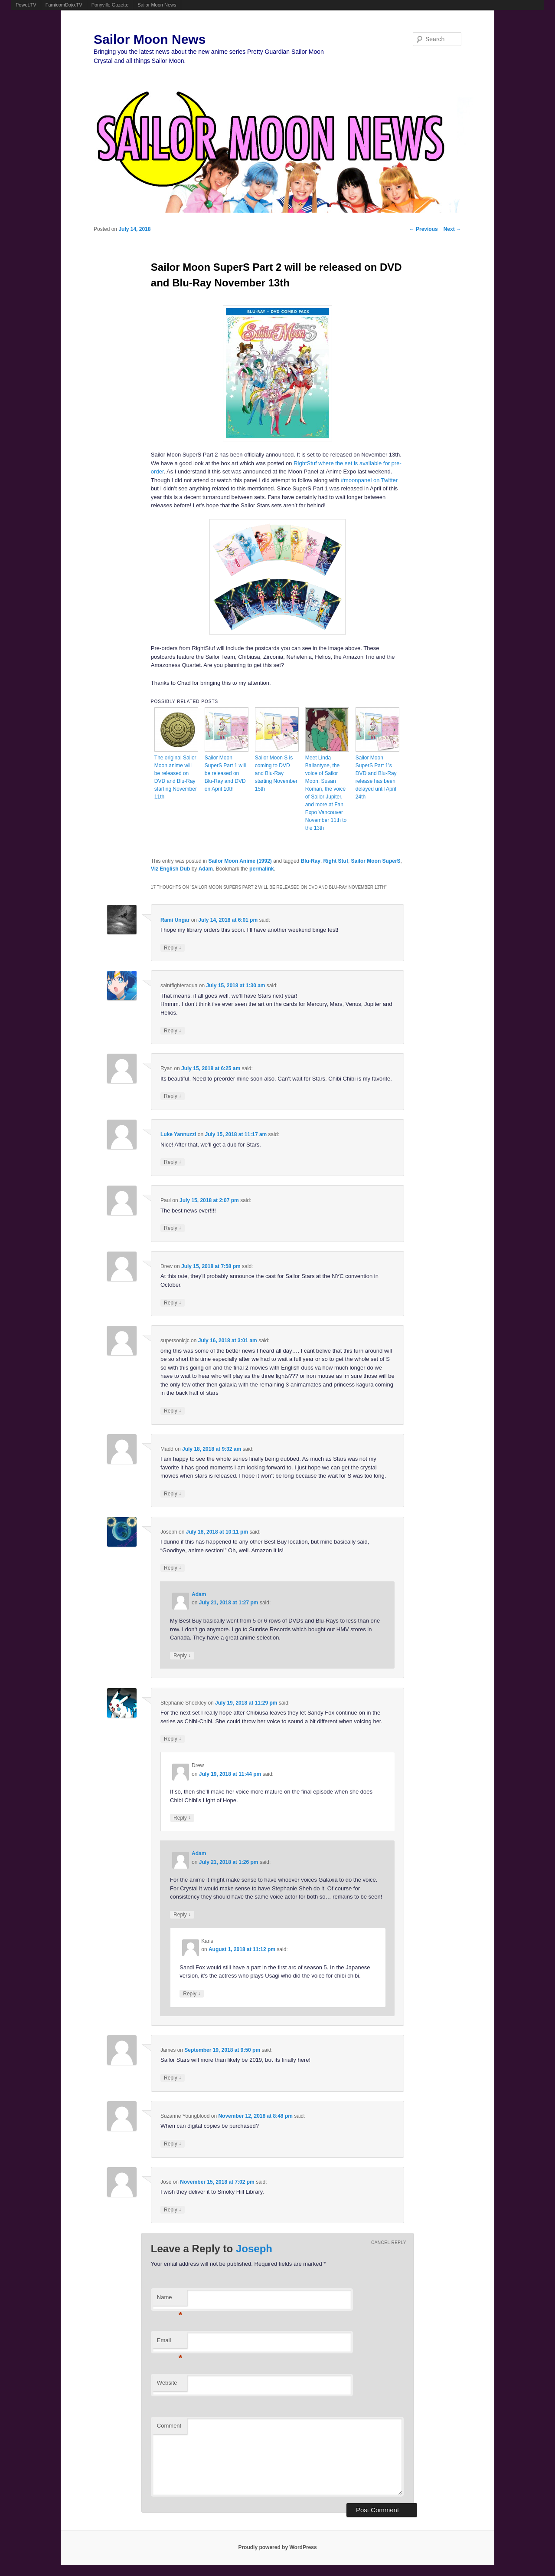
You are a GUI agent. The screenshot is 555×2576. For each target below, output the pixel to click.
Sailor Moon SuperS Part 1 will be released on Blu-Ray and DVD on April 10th (225, 773)
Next (452, 229)
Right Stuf (335, 861)
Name (170, 2300)
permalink (261, 869)
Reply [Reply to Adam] (182, 1655)
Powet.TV (26, 4)
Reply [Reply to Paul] (172, 1228)
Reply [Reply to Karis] (191, 1993)
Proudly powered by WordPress (277, 2547)
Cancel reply (388, 2242)
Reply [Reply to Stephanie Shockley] (172, 1738)
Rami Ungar (174, 920)
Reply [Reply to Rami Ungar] (172, 947)
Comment (169, 2425)
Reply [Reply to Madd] (172, 1493)
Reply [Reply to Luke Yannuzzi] (172, 1162)
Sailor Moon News (156, 4)
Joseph (254, 2248)
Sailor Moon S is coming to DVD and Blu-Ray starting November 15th (276, 773)
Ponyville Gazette (110, 4)
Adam (206, 869)
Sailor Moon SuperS (376, 861)
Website (167, 2382)
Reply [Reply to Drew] (172, 1302)
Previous (423, 229)
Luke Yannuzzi (178, 1134)
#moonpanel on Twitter (369, 480)
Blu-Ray (310, 861)
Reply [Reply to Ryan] (172, 1096)
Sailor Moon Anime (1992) (240, 861)
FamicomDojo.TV (64, 4)
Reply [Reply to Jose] (172, 2209)
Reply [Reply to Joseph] (172, 1567)
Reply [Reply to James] (172, 2077)
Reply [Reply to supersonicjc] (172, 1410)
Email (170, 2343)
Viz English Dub (170, 869)
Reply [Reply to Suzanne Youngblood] (172, 2143)
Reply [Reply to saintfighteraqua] (172, 1030)
